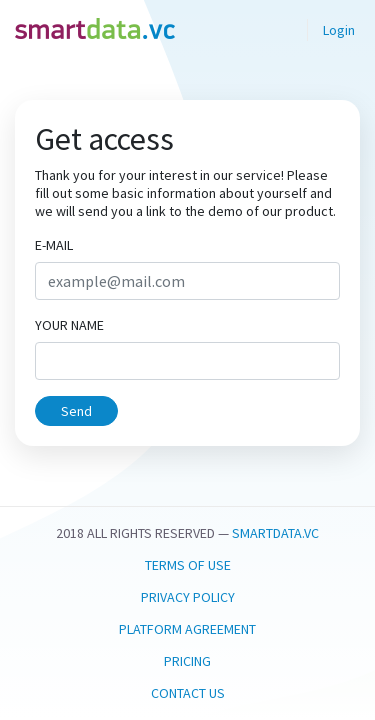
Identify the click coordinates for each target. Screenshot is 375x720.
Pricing (187, 661)
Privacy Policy (188, 597)
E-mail (54, 245)
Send (76, 411)
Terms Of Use (188, 565)
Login (339, 30)
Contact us (188, 693)
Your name (69, 325)
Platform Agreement (187, 629)
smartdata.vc (275, 533)
